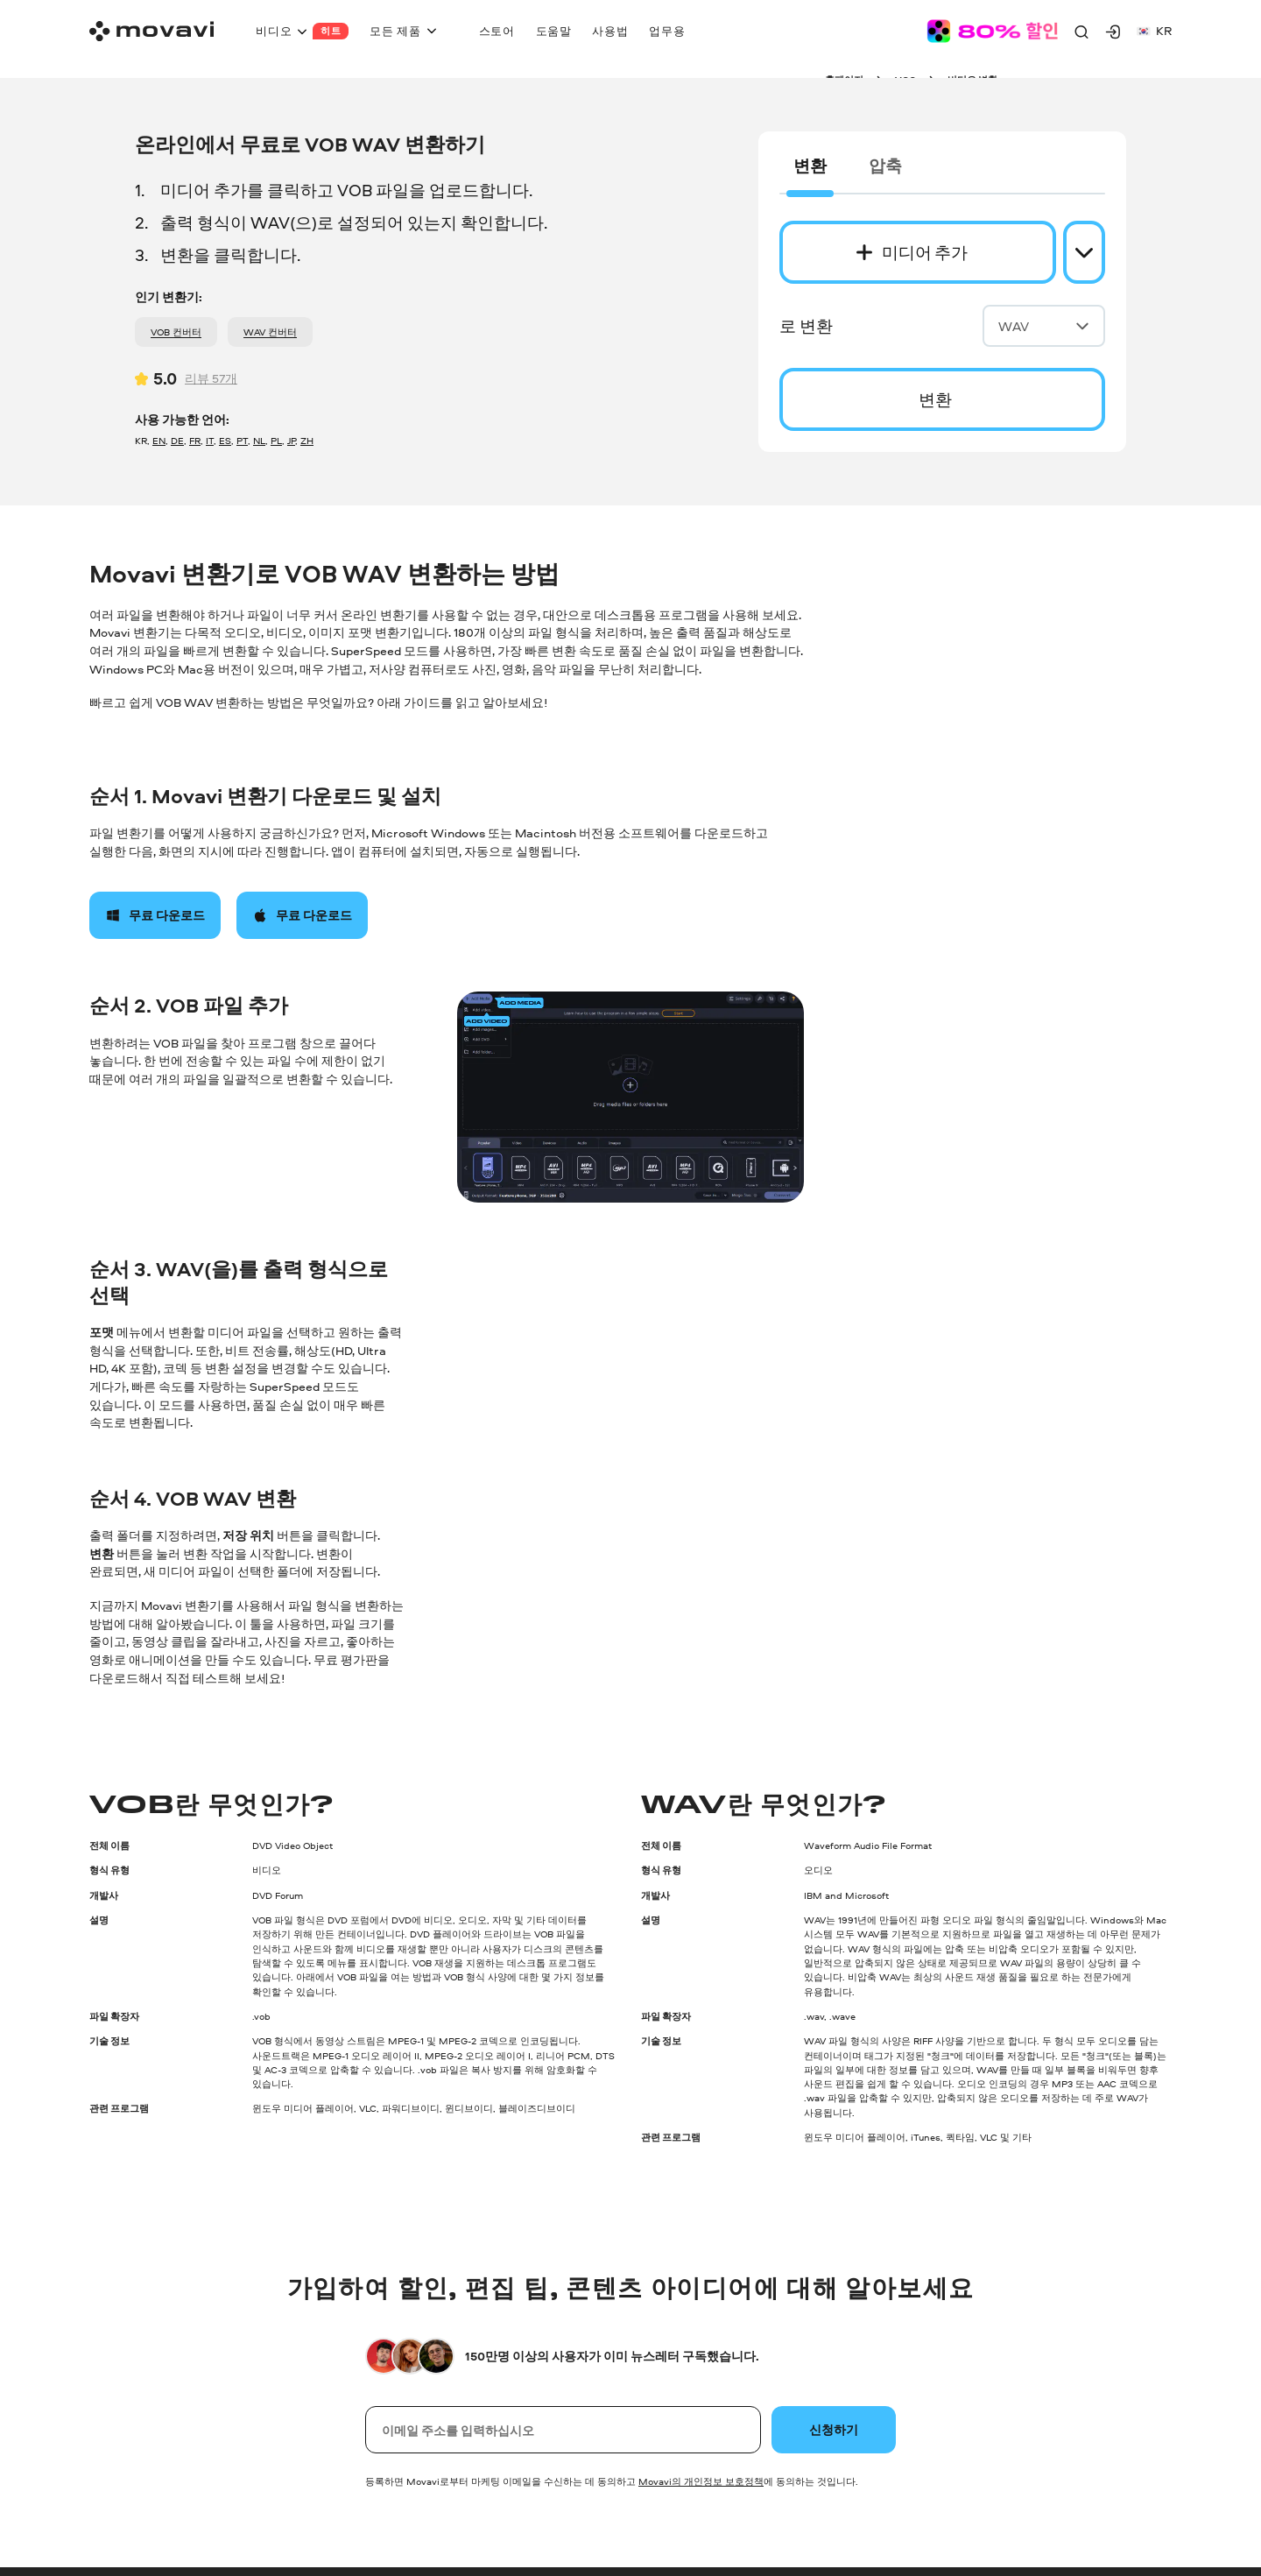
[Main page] (151, 31)
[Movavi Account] (1113, 31)
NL (259, 440)
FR (195, 440)
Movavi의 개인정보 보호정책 (701, 2481)
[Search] (1081, 31)
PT (242, 440)
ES (225, 440)
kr (1154, 30)
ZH (306, 440)
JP (291, 440)
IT (210, 440)
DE (177, 440)
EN (159, 440)
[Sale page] (992, 31)
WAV (1043, 326)
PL (276, 440)
